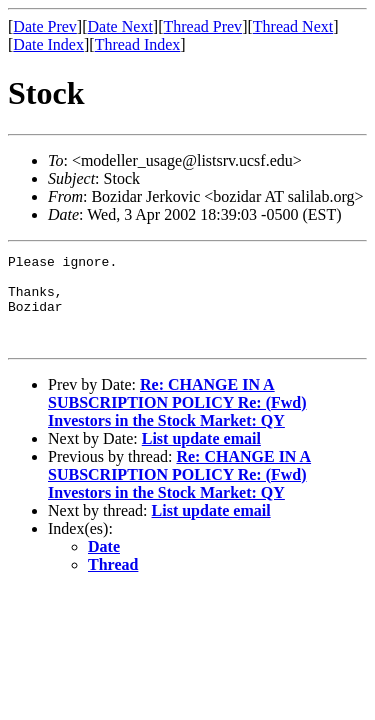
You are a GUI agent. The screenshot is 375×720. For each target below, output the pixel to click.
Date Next (120, 26)
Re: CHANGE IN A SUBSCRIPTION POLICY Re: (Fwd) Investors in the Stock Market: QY (177, 420)
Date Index (48, 44)
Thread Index (138, 44)
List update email (201, 456)
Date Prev (45, 26)
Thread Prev (202, 26)
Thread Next (293, 26)
